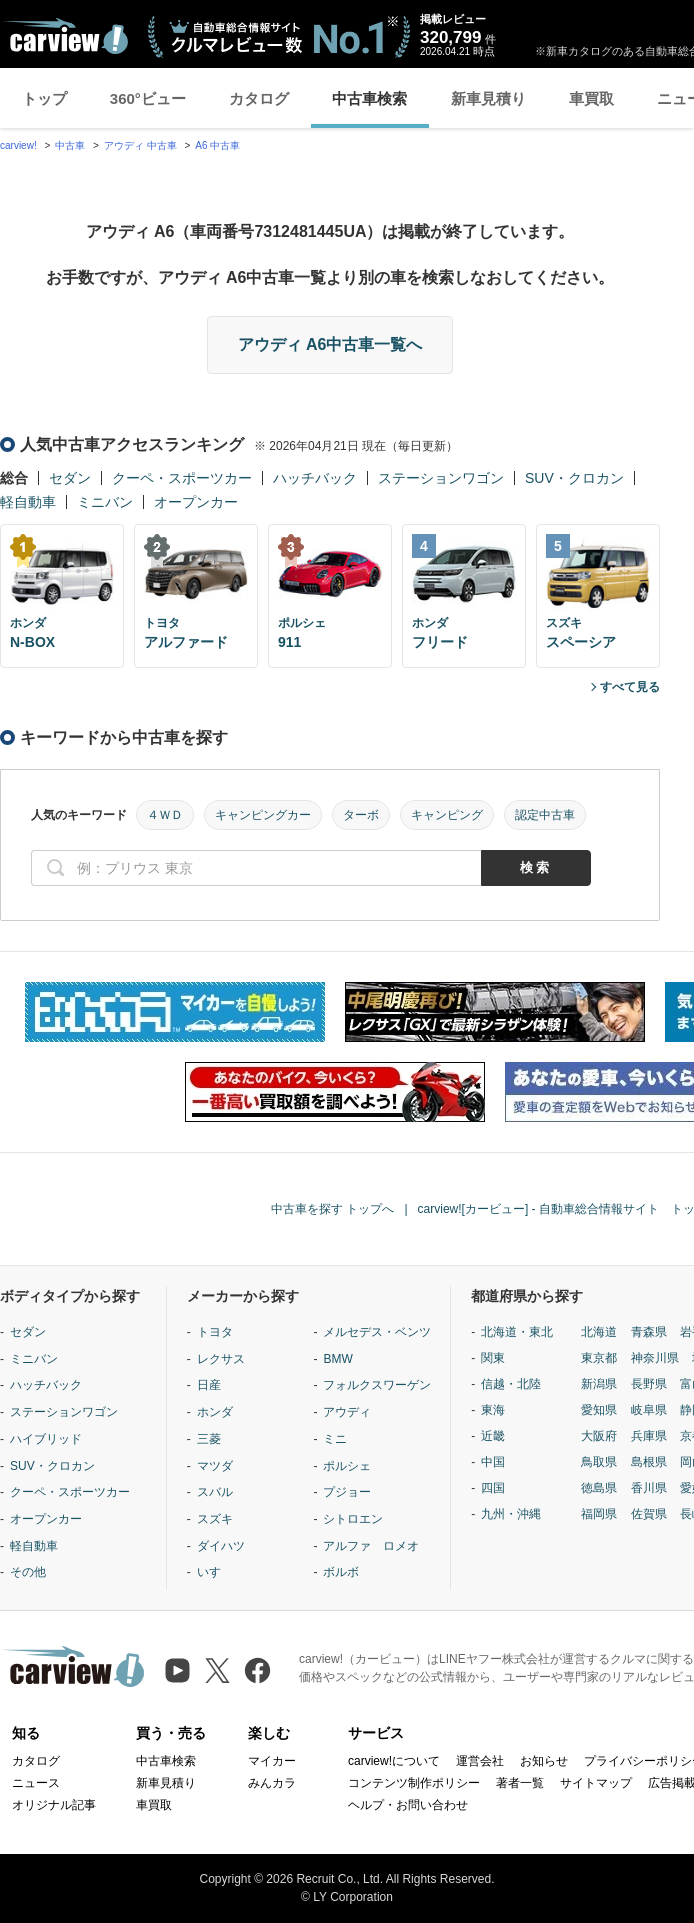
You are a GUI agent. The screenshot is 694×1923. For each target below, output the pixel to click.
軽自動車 (28, 502)
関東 (493, 1358)
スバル (215, 1492)
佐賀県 (649, 1514)
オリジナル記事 (54, 1805)
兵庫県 (649, 1436)
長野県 (649, 1384)
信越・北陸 (511, 1384)
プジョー (347, 1492)
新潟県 (599, 1384)
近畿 (493, 1436)
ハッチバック (315, 478)
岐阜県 (649, 1410)
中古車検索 (369, 98)
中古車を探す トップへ (332, 1209)
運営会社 (480, 1761)
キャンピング (447, 815)
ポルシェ (347, 1466)
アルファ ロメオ (371, 1546)
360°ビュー (148, 98)
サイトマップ (596, 1783)
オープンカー (196, 502)
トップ (44, 98)
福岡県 (599, 1514)
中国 (493, 1462)
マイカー (272, 1761)
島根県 (649, 1462)
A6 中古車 (217, 145)
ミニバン (105, 502)
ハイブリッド (46, 1439)
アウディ (347, 1412)
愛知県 (599, 1410)
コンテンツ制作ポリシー (414, 1783)
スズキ (215, 1519)
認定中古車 (545, 815)
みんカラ (272, 1783)
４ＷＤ (165, 815)
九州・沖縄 (511, 1514)
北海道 (599, 1332)
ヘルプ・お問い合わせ (408, 1805)
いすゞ (215, 1572)
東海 (493, 1410)
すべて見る (630, 687)
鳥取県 (599, 1462)
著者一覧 (520, 1783)
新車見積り (488, 98)
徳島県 (599, 1488)
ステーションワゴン (441, 478)
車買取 (591, 98)
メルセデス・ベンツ (377, 1332)
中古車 (70, 145)
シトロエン (353, 1519)
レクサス (221, 1359)
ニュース (36, 1783)
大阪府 (599, 1436)
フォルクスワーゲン (377, 1385)
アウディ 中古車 (140, 145)
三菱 (209, 1439)
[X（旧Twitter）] (217, 1670)
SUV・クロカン (574, 478)
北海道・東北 (517, 1332)
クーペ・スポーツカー (182, 478)
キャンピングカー (263, 815)
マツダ (215, 1466)
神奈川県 (655, 1358)
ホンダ (215, 1412)
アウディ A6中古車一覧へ (330, 344)
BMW (337, 1359)
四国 (493, 1488)
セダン (70, 478)
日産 (209, 1385)
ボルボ (341, 1572)
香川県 (649, 1488)
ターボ (361, 815)
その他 (28, 1572)
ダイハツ (221, 1546)
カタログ (259, 98)
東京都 (599, 1358)
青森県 (649, 1332)
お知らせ (544, 1761)
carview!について (394, 1761)
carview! (18, 145)
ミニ (335, 1439)
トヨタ (215, 1332)
